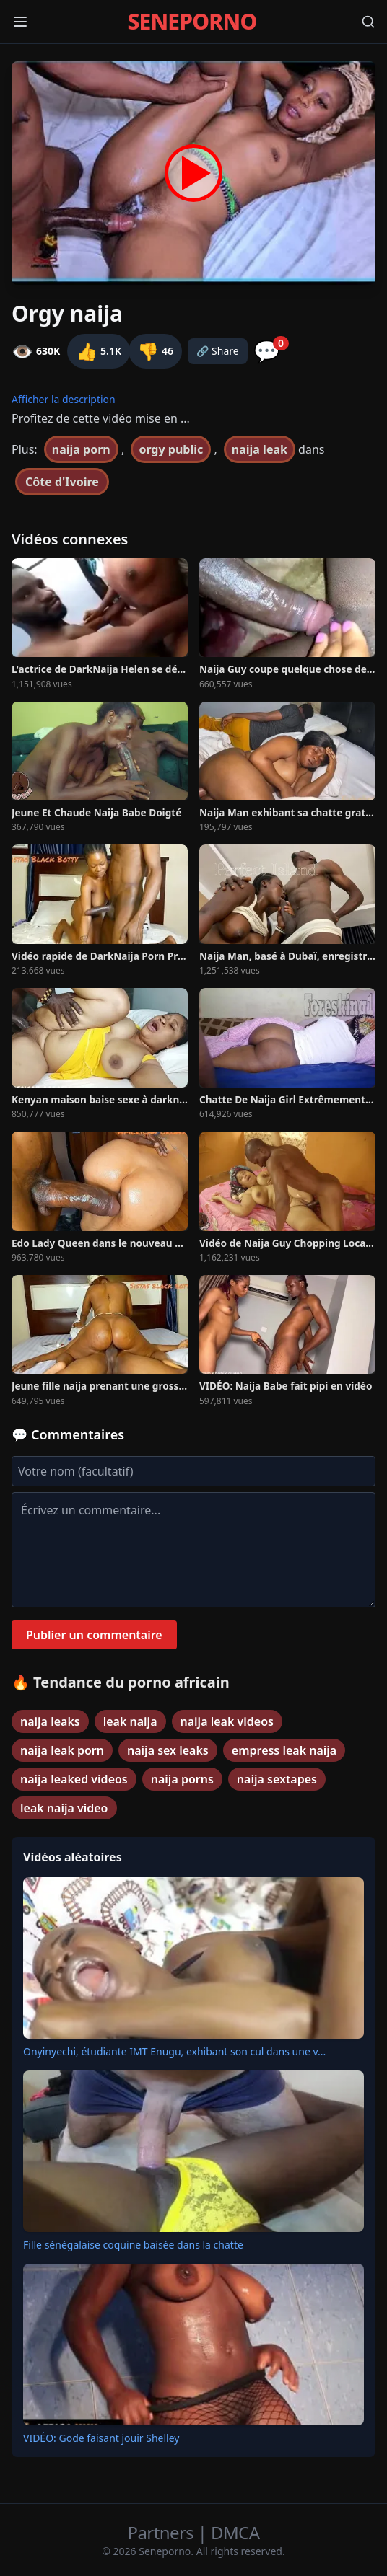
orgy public (171, 449)
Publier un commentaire (94, 1635)
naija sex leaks (168, 1750)
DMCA (235, 2532)
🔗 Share (217, 351)
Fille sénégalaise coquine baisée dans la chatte (133, 2244)
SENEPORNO (191, 22)
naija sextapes (277, 1779)
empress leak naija (284, 1750)
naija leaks (50, 1721)
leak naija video (64, 1808)
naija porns (182, 1779)
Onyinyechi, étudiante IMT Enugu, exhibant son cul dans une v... (174, 2051)
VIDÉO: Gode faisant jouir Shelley (101, 2438)
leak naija (130, 1721)
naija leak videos (227, 1721)
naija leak (259, 449)
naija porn (81, 449)
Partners (163, 2532)
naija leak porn (62, 1750)
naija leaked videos (74, 1779)
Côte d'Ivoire (62, 482)
